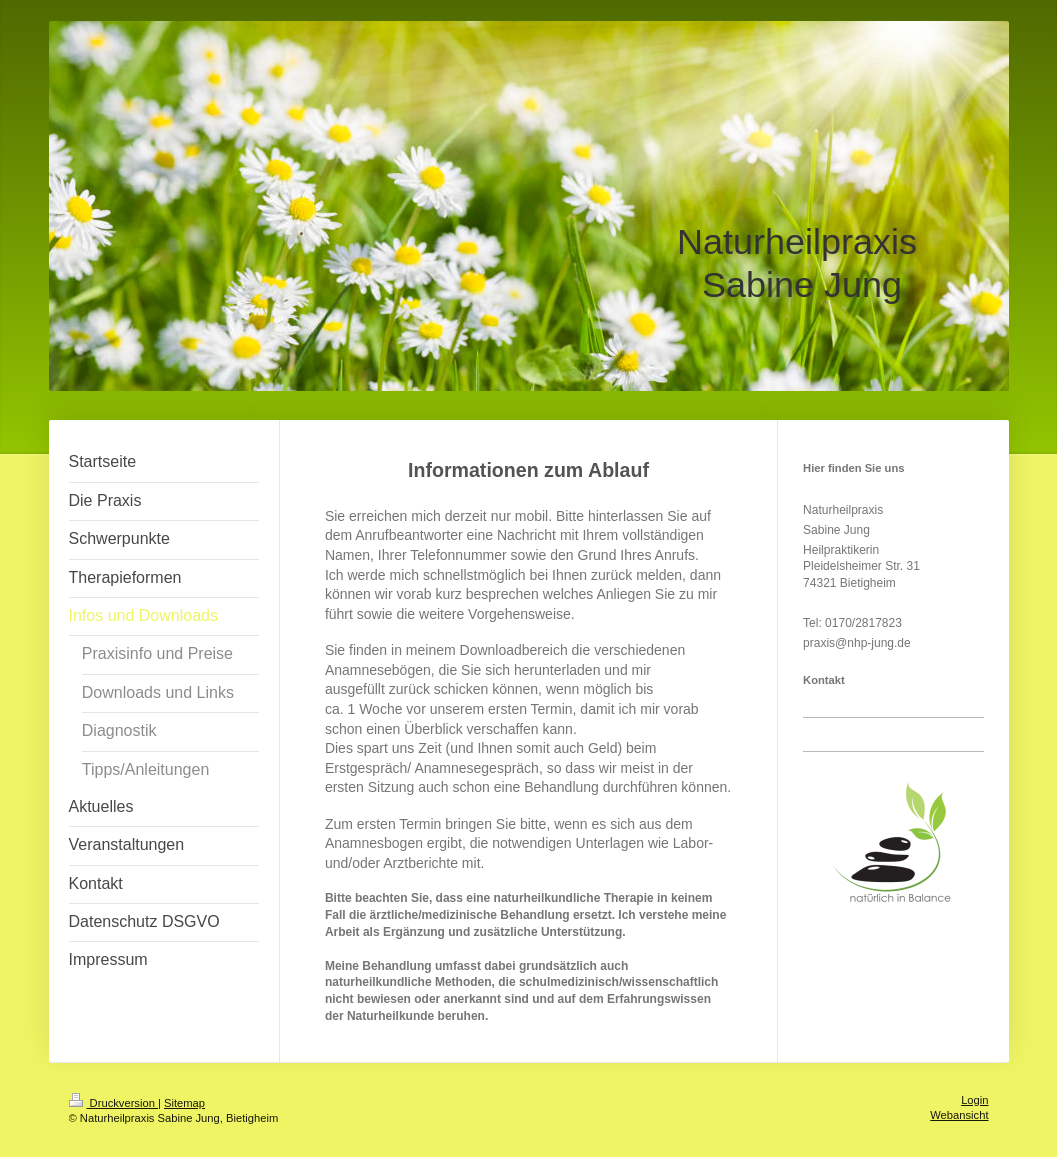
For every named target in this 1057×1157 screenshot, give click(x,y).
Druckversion (114, 1103)
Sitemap (184, 1103)
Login (974, 1100)
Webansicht (959, 1115)
